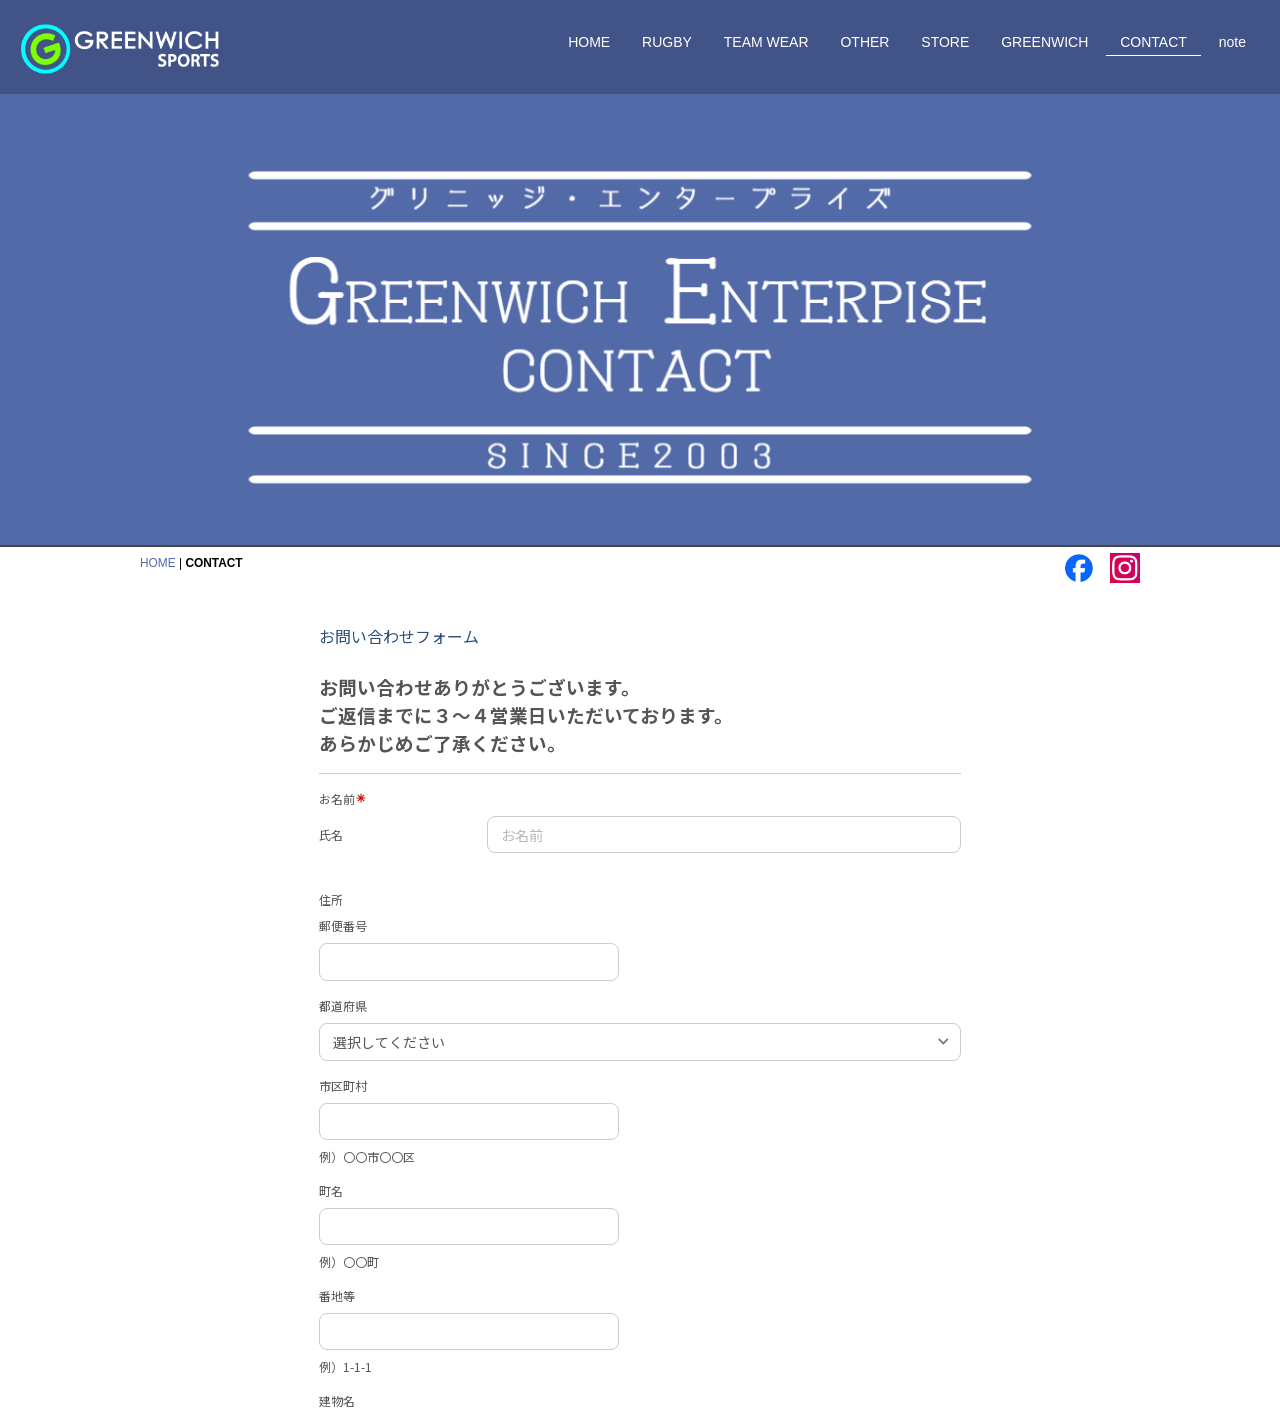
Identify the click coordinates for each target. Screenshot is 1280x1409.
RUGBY (667, 42)
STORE (945, 42)
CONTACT (1153, 42)
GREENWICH (1044, 42)
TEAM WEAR (766, 42)
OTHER (864, 42)
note (1232, 42)
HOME (589, 42)
